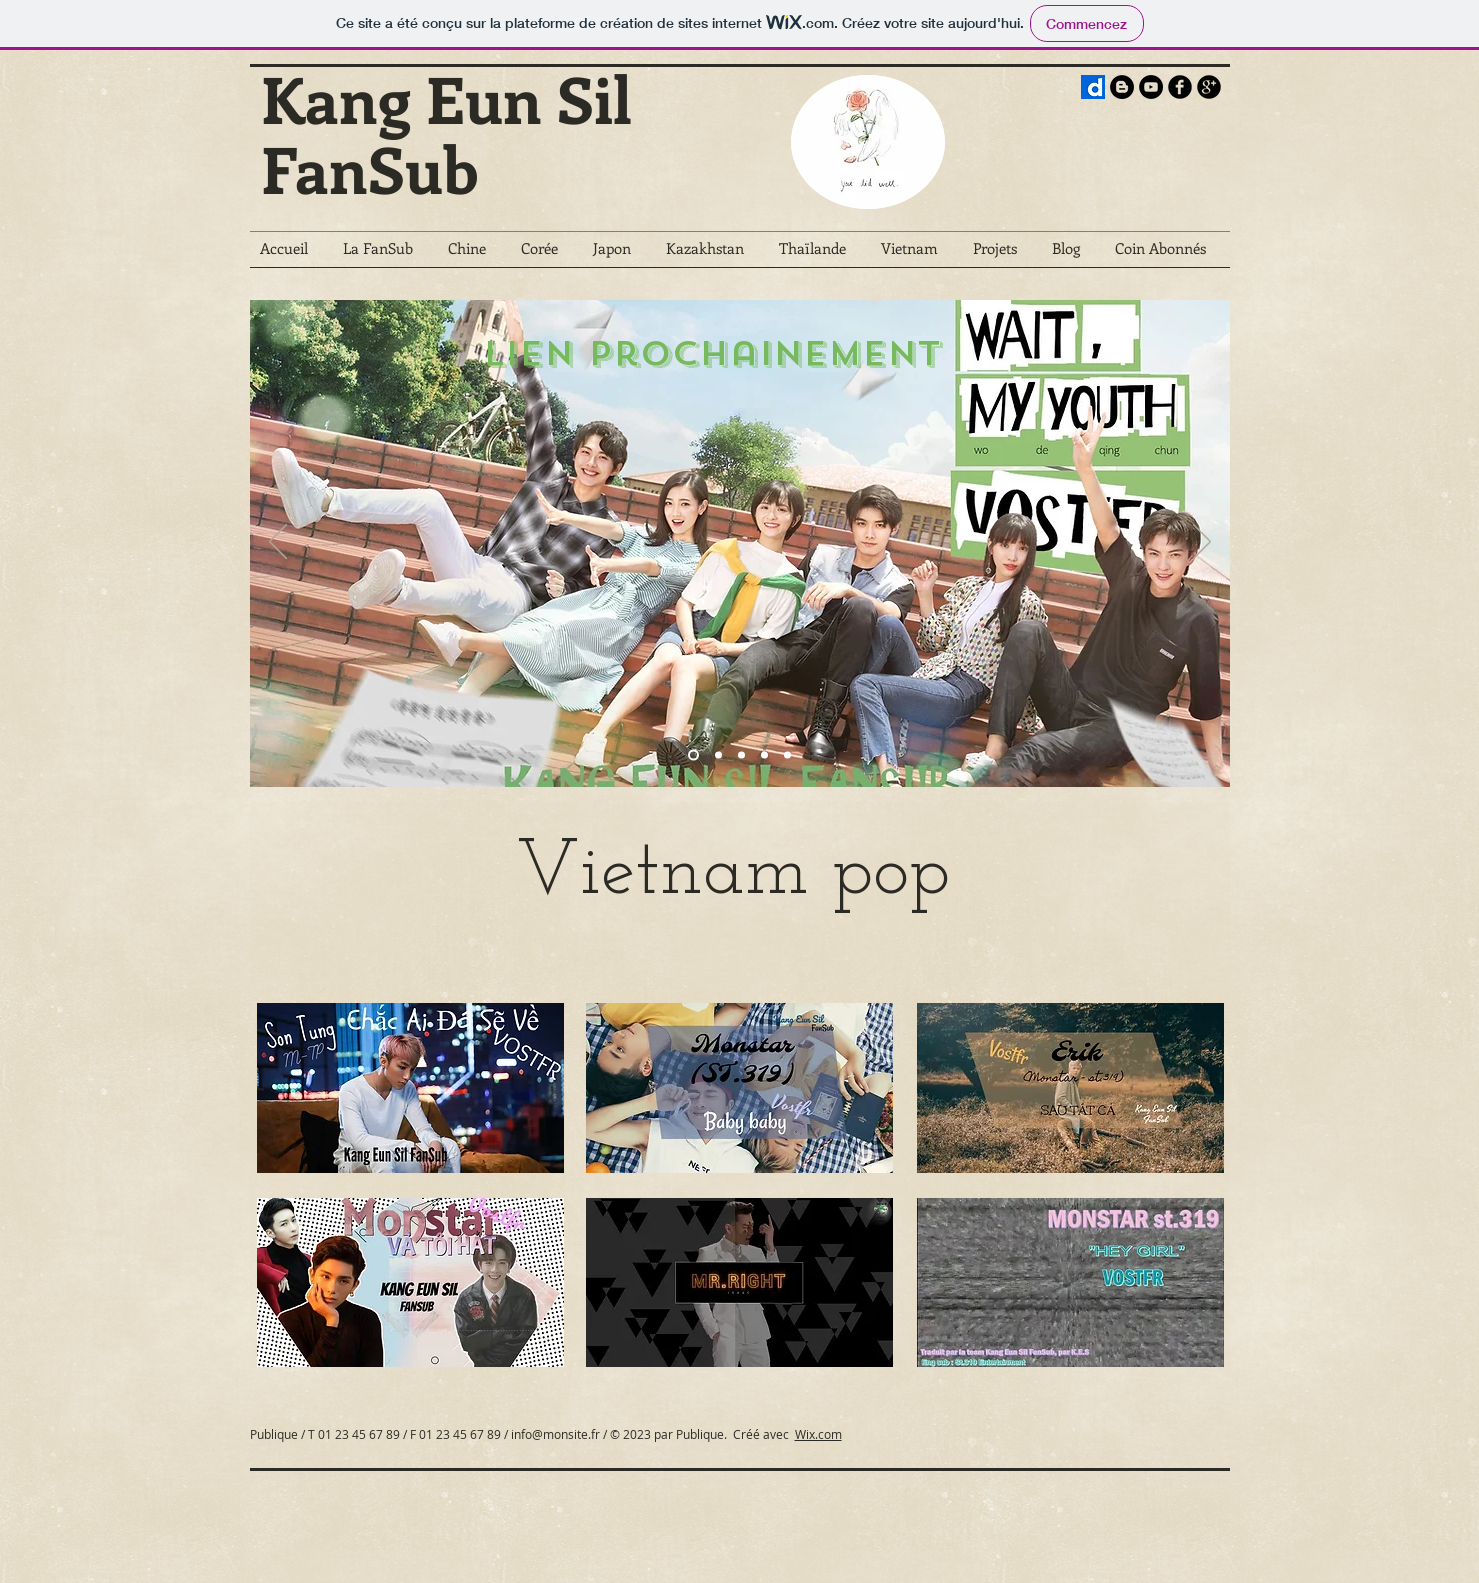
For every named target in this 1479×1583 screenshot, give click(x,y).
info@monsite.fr (555, 1434)
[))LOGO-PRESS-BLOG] (1093, 87)
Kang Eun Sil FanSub (446, 133)
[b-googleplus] (1209, 87)
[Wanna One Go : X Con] (741, 754)
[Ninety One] (787, 754)
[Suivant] (1202, 543)
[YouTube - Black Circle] (1151, 87)
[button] (385, 255)
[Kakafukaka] (693, 754)
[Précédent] (278, 543)
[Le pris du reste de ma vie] (764, 754)
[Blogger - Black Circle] (1122, 87)
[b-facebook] (1180, 87)
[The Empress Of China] (718, 754)
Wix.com (818, 1434)
